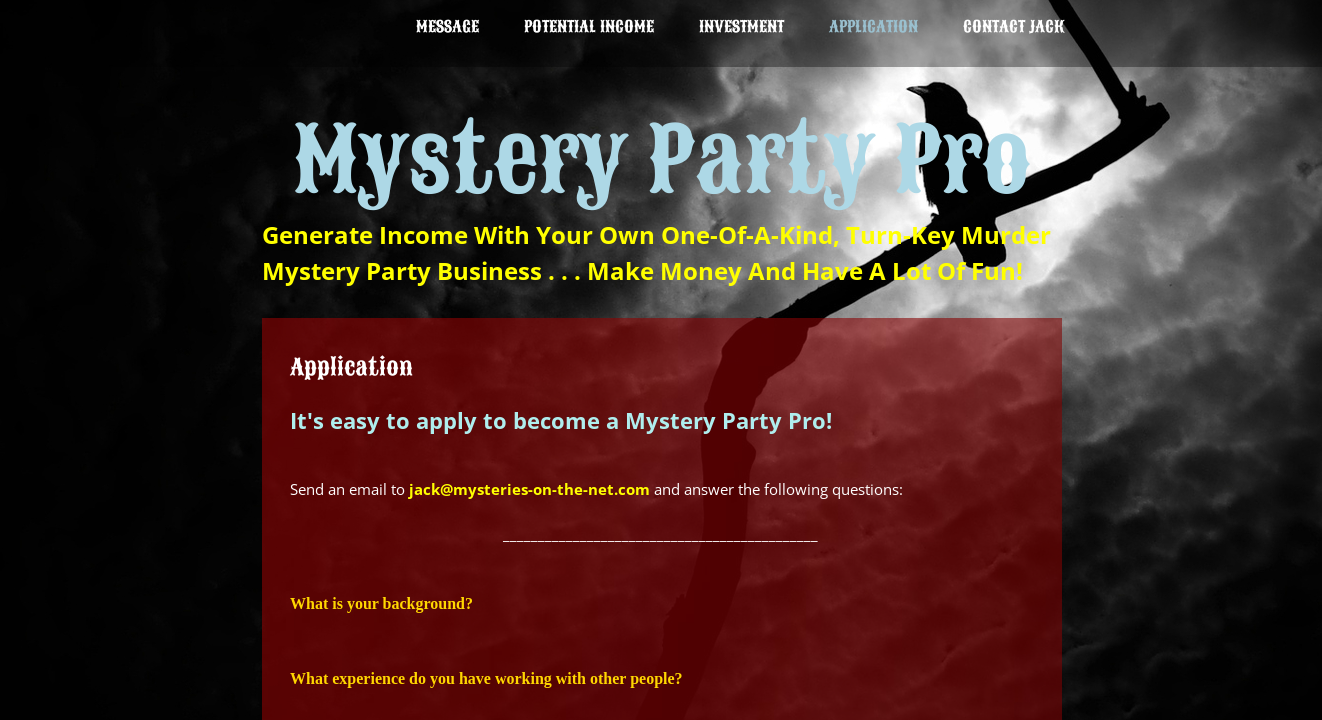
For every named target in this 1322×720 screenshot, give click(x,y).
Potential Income (589, 27)
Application (873, 27)
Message (447, 27)
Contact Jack (1014, 27)
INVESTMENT (741, 27)
